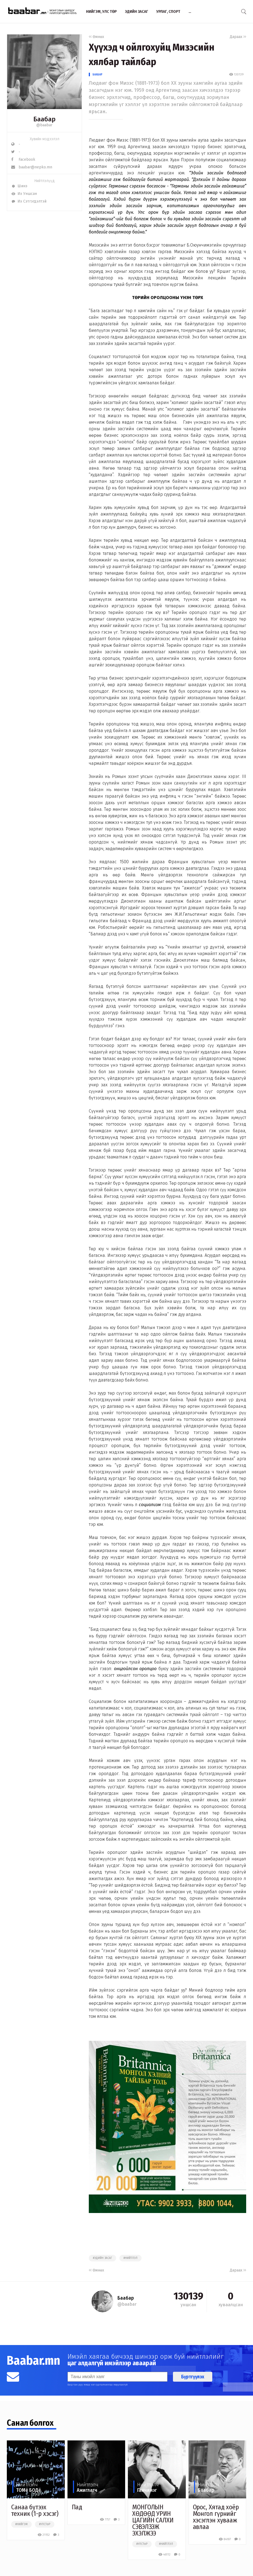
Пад (77, 2507)
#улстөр (44, 2524)
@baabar (44, 125)
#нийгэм (21, 2524)
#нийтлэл (130, 2258)
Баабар (97, 74)
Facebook (23, 159)
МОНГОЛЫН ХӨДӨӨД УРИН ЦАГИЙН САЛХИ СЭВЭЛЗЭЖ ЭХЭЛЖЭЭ (152, 2520)
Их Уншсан (24, 193)
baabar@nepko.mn (31, 167)
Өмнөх (96, 36)
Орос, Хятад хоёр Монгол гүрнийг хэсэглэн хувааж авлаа (216, 2517)
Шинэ (19, 186)
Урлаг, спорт (168, 11)
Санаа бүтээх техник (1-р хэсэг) (34, 2510)
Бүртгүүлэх (192, 2377)
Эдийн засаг (136, 11)
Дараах (238, 36)
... (190, 11)
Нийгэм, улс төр (101, 11)
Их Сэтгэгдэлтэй (28, 201)
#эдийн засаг (102, 2258)
